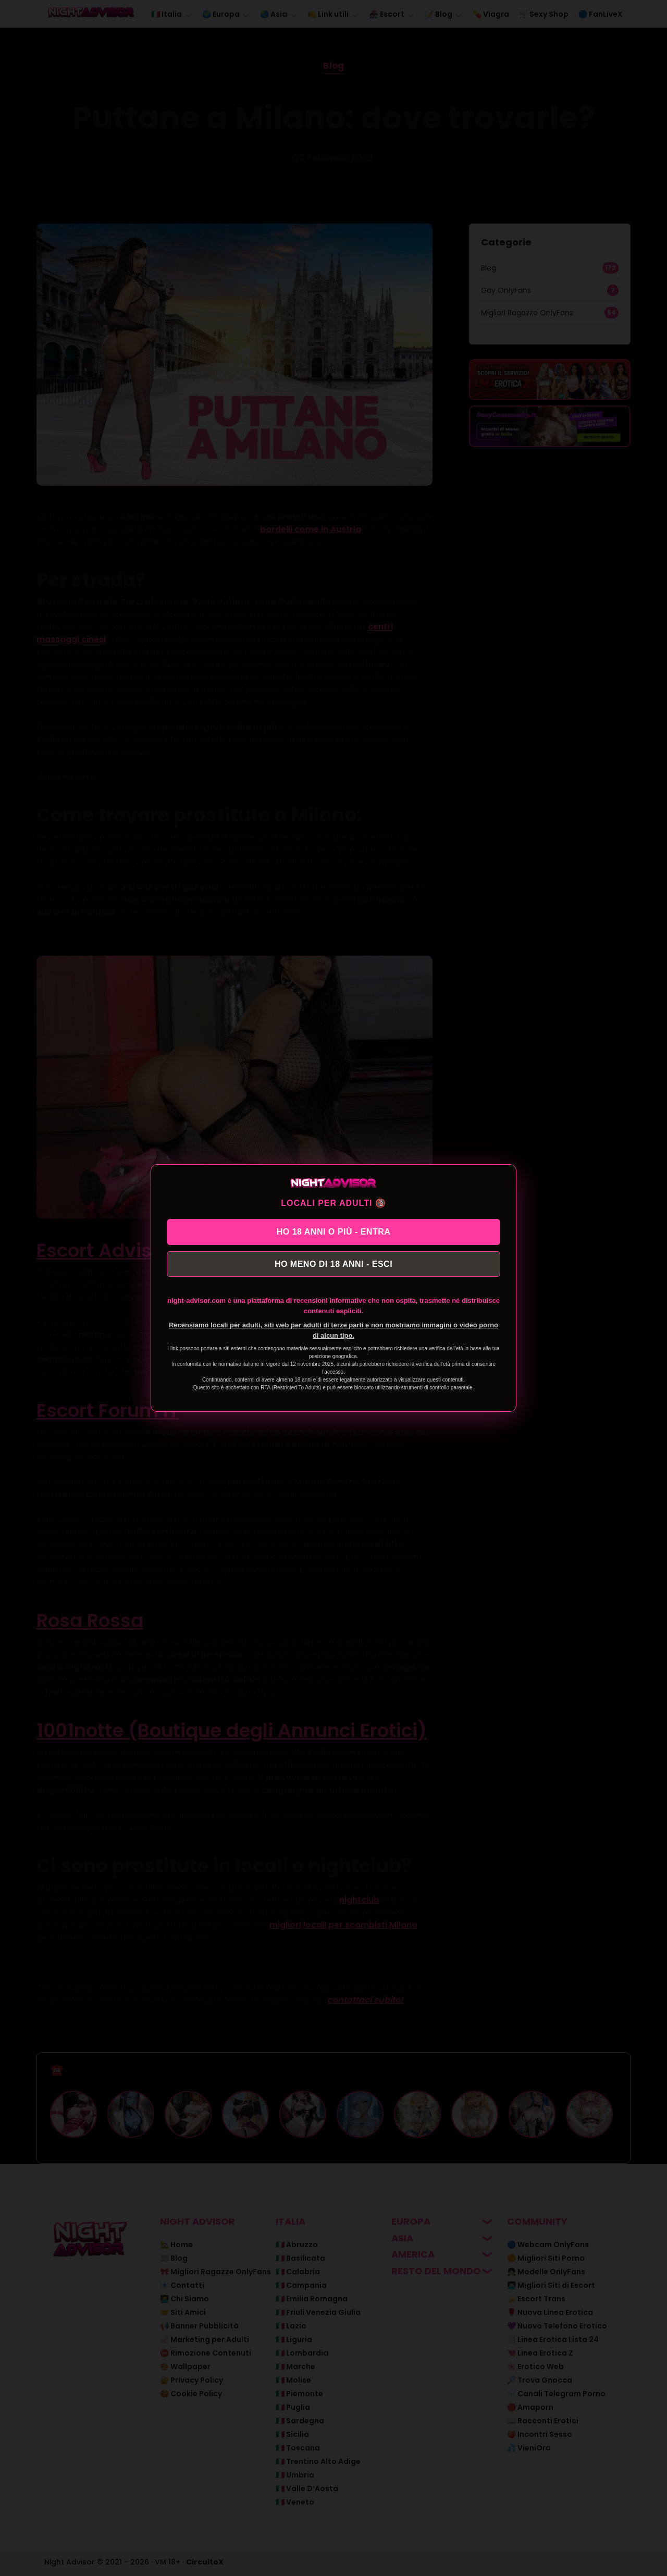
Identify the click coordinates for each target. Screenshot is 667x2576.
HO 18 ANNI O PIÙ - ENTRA (334, 1230)
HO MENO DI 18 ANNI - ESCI (333, 1265)
